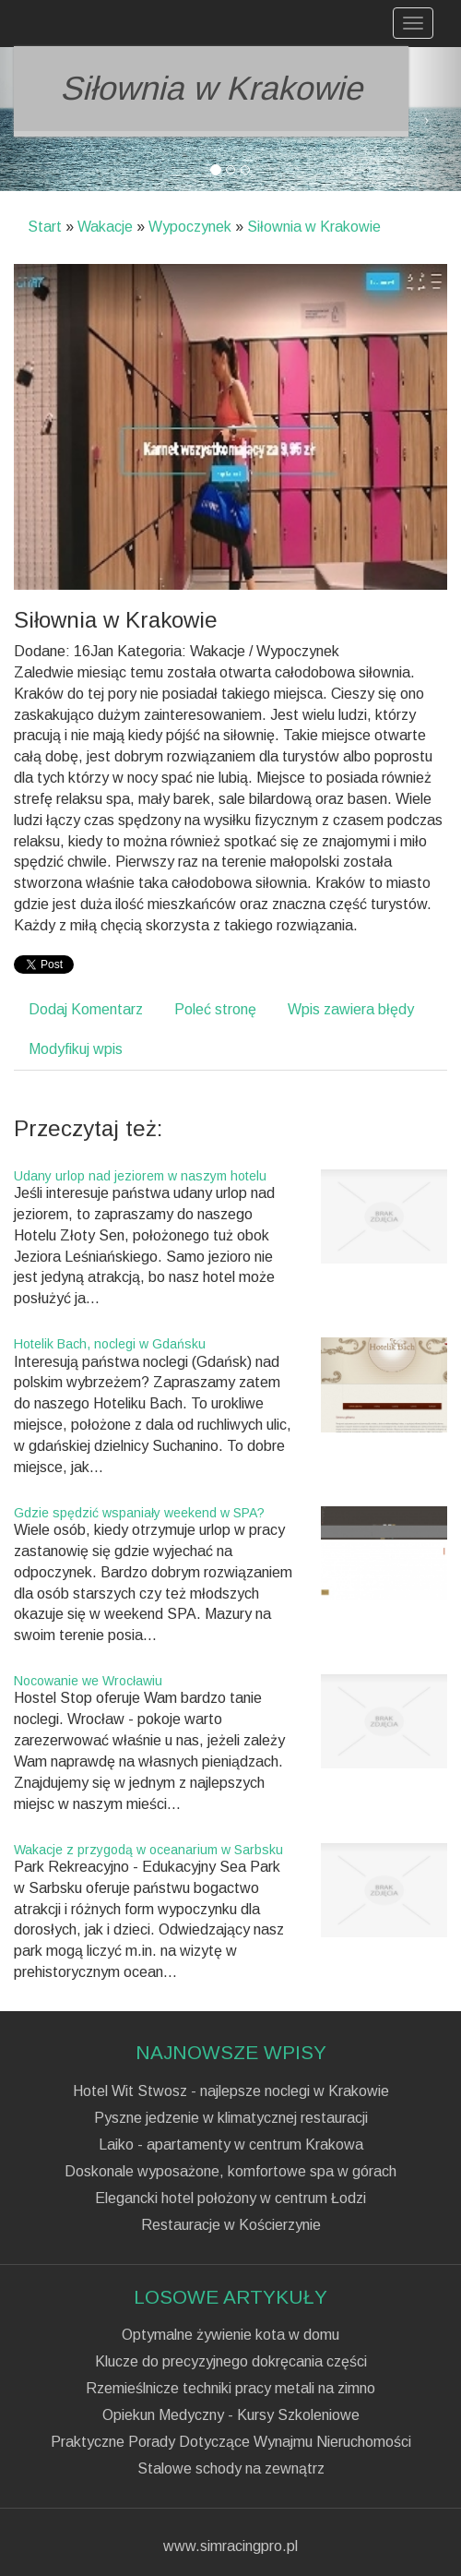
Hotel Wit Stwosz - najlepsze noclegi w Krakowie (231, 2091)
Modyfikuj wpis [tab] (76, 1049)
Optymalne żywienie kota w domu (230, 2335)
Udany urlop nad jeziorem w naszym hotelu (140, 1175)
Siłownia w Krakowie (314, 226)
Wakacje (105, 226)
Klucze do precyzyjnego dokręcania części (231, 2361)
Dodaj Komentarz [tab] (86, 1009)
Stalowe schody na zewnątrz (231, 2468)
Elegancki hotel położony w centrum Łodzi (230, 2198)
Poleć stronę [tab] (215, 1009)
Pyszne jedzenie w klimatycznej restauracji (231, 2118)
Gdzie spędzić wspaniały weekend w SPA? (139, 1512)
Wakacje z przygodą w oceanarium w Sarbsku (148, 1849)
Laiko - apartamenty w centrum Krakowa (231, 2145)
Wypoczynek (189, 226)
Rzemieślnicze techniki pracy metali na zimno (230, 2388)
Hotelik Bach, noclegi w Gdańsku (110, 1343)
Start (45, 226)
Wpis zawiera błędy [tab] (351, 1009)
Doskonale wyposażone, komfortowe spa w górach (230, 2171)
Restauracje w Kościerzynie (231, 2225)
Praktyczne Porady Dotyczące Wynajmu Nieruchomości (231, 2442)
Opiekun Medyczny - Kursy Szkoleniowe (231, 2415)
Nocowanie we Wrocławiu (88, 1680)
